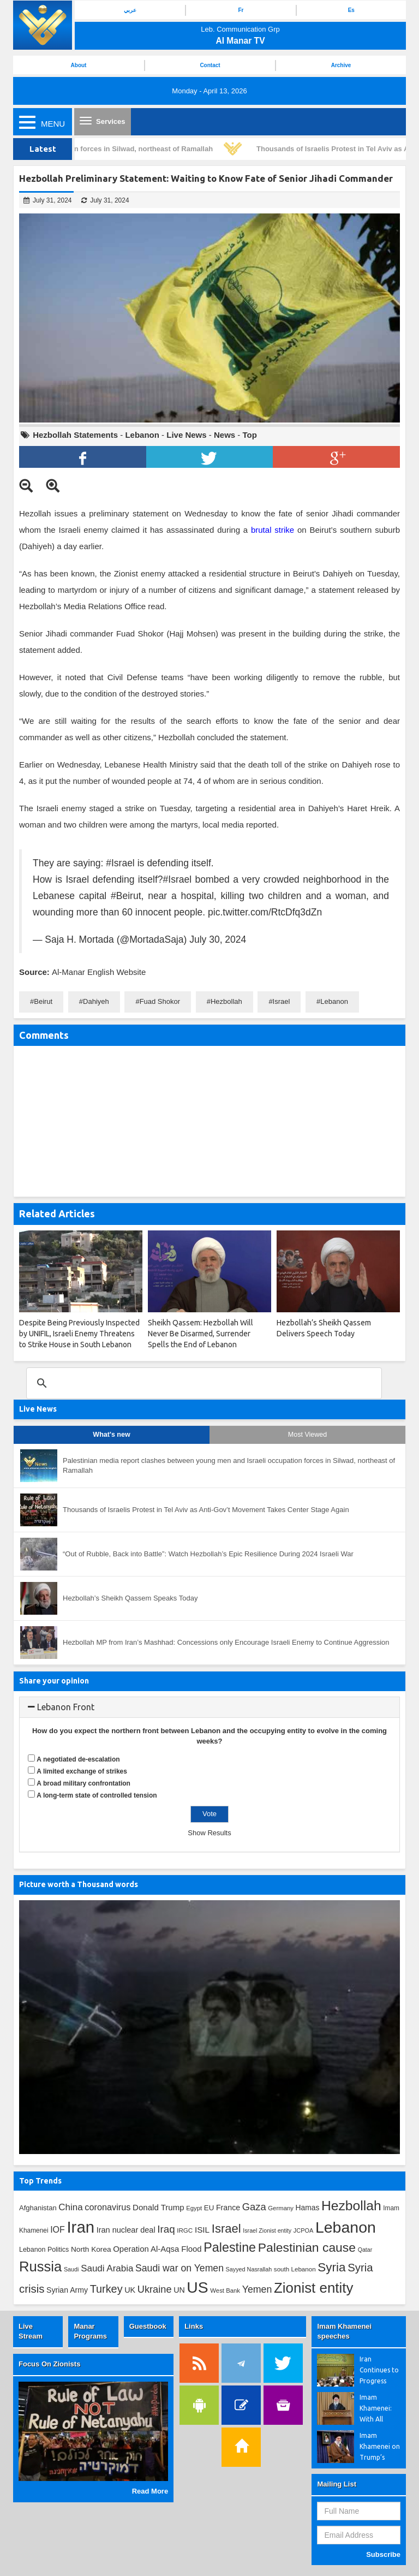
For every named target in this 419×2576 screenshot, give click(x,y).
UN (179, 2290)
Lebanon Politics (44, 2249)
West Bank (225, 2290)
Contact (210, 65)
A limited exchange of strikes (82, 1771)
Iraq (166, 2229)
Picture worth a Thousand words (78, 1884)
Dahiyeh (96, 1001)
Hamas (308, 2207)
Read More (150, 2491)
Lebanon (142, 434)
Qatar (365, 2249)
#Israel (120, 863)
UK (129, 2290)
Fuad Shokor (160, 1001)
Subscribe (383, 2554)
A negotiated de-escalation (78, 1759)
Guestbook (147, 2326)
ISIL (202, 2229)
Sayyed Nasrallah (249, 2269)
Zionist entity (313, 2287)
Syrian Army (67, 2290)
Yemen (257, 2289)
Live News (186, 434)
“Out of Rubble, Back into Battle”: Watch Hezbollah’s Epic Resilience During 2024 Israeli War (208, 1554)
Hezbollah (226, 1001)
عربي (130, 10)
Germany (281, 2208)
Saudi (71, 2269)
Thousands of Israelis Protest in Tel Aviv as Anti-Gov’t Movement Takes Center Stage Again (206, 1510)
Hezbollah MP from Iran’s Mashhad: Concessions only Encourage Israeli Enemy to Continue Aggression (226, 1642)
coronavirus (107, 2207)
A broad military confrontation (83, 1783)
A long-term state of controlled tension (97, 1795)
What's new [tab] (111, 1434)
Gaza (254, 2206)
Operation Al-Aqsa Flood (157, 2248)
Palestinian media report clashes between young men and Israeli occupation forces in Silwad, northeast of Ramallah (229, 1465)
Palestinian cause (307, 2247)
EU (209, 2208)
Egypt (194, 2208)
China (70, 2207)
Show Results (209, 1833)
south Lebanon (295, 2268)
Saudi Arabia (107, 2268)
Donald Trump (158, 2207)
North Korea (91, 2249)
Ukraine (154, 2289)
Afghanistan (38, 2208)
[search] (202, 1383)
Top (249, 434)
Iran (80, 2227)
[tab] (209, 1707)
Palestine (229, 2247)
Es (351, 10)
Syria (331, 2267)
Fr (240, 10)
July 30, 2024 (217, 939)
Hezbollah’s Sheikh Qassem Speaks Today (130, 1598)
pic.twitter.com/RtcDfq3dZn (265, 912)
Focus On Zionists (49, 2364)
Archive (341, 65)
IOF (57, 2229)
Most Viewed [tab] (307, 1434)
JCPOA (303, 2230)
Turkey (106, 2289)
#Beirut (126, 895)
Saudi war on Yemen (179, 2268)
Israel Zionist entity (267, 2230)
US (197, 2287)
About (79, 65)
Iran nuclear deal (126, 2230)
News (224, 434)
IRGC (185, 2230)
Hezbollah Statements (75, 434)
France (228, 2207)
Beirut (43, 1001)
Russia (40, 2266)
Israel (281, 1001)
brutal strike (272, 529)
